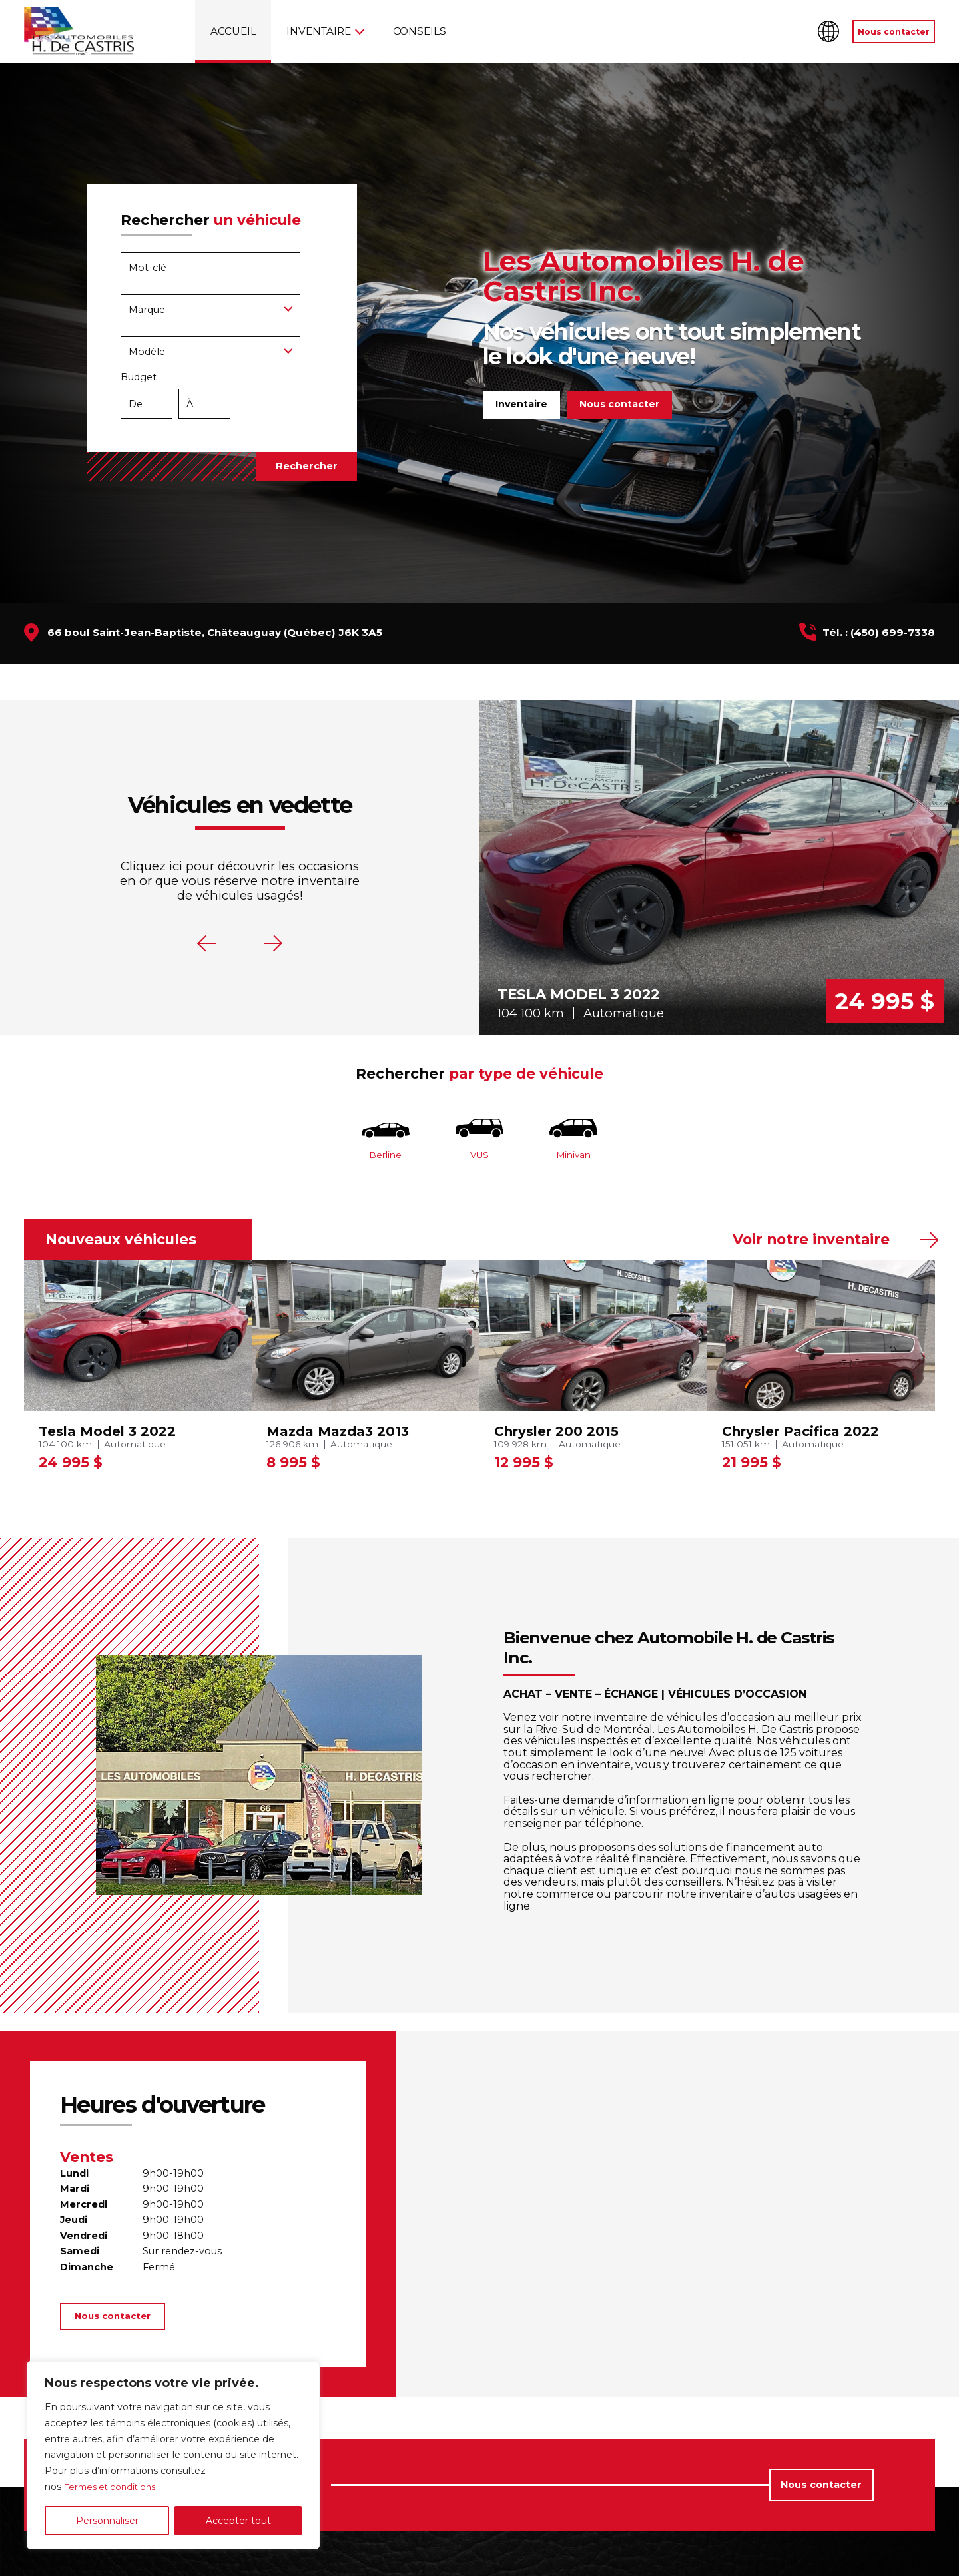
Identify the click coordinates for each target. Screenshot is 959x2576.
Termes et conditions (113, 2487)
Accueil (233, 31)
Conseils (419, 31)
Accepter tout (238, 2521)
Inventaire (318, 31)
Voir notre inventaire (811, 1244)
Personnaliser (107, 2521)
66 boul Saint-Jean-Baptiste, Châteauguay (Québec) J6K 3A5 (214, 632)
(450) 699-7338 (892, 632)
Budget (222, 398)
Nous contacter (894, 32)
